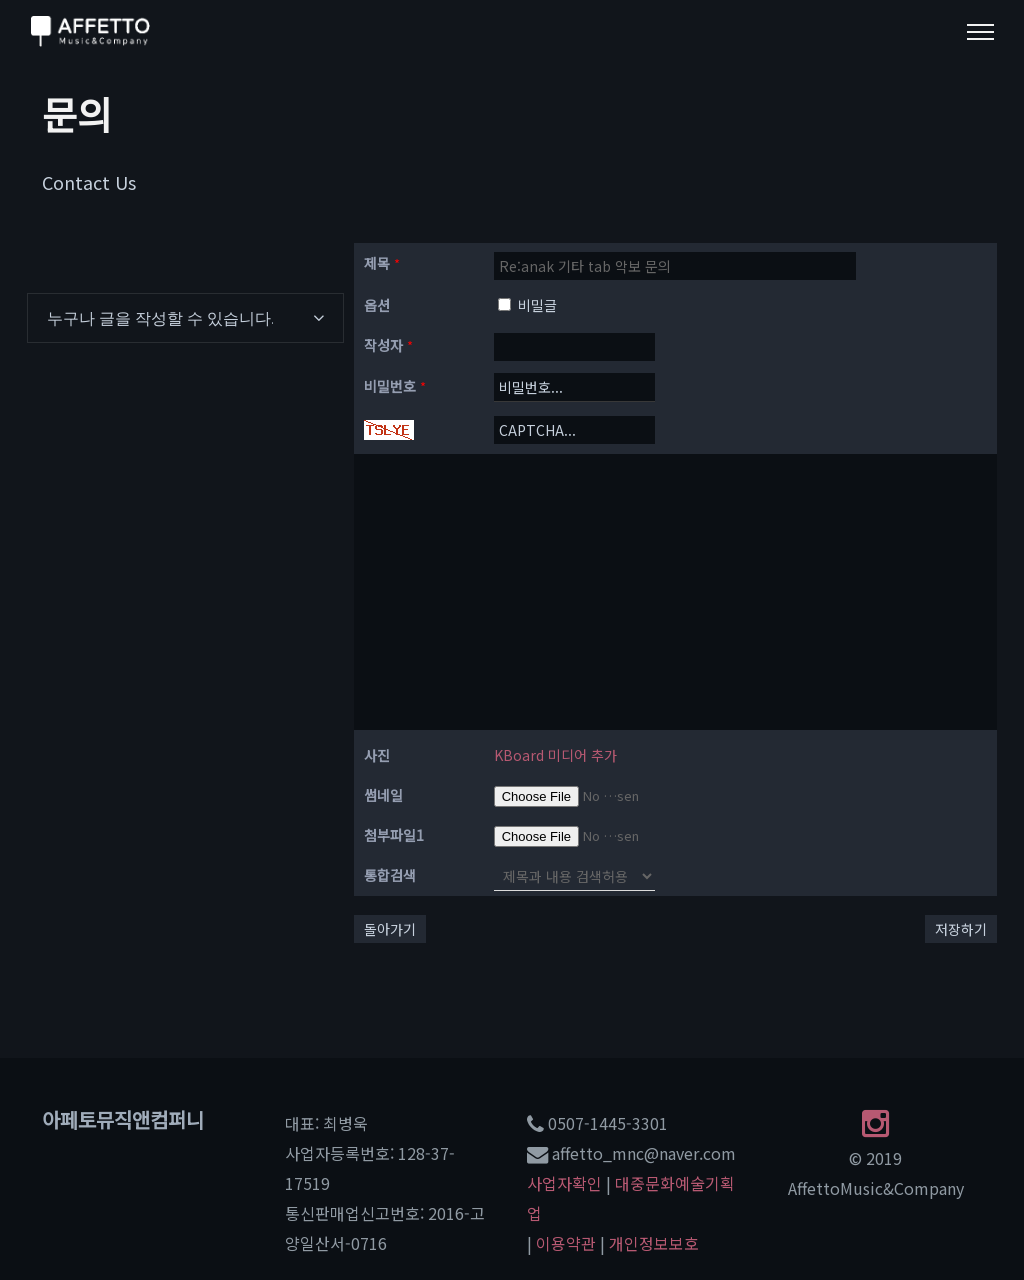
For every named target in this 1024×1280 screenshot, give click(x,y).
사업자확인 (564, 1183)
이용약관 (566, 1243)
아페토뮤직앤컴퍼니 (123, 1119)
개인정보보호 (654, 1243)
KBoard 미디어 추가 (555, 755)
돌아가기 (390, 929)
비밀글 (527, 305)
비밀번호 (395, 386)
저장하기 (961, 929)
